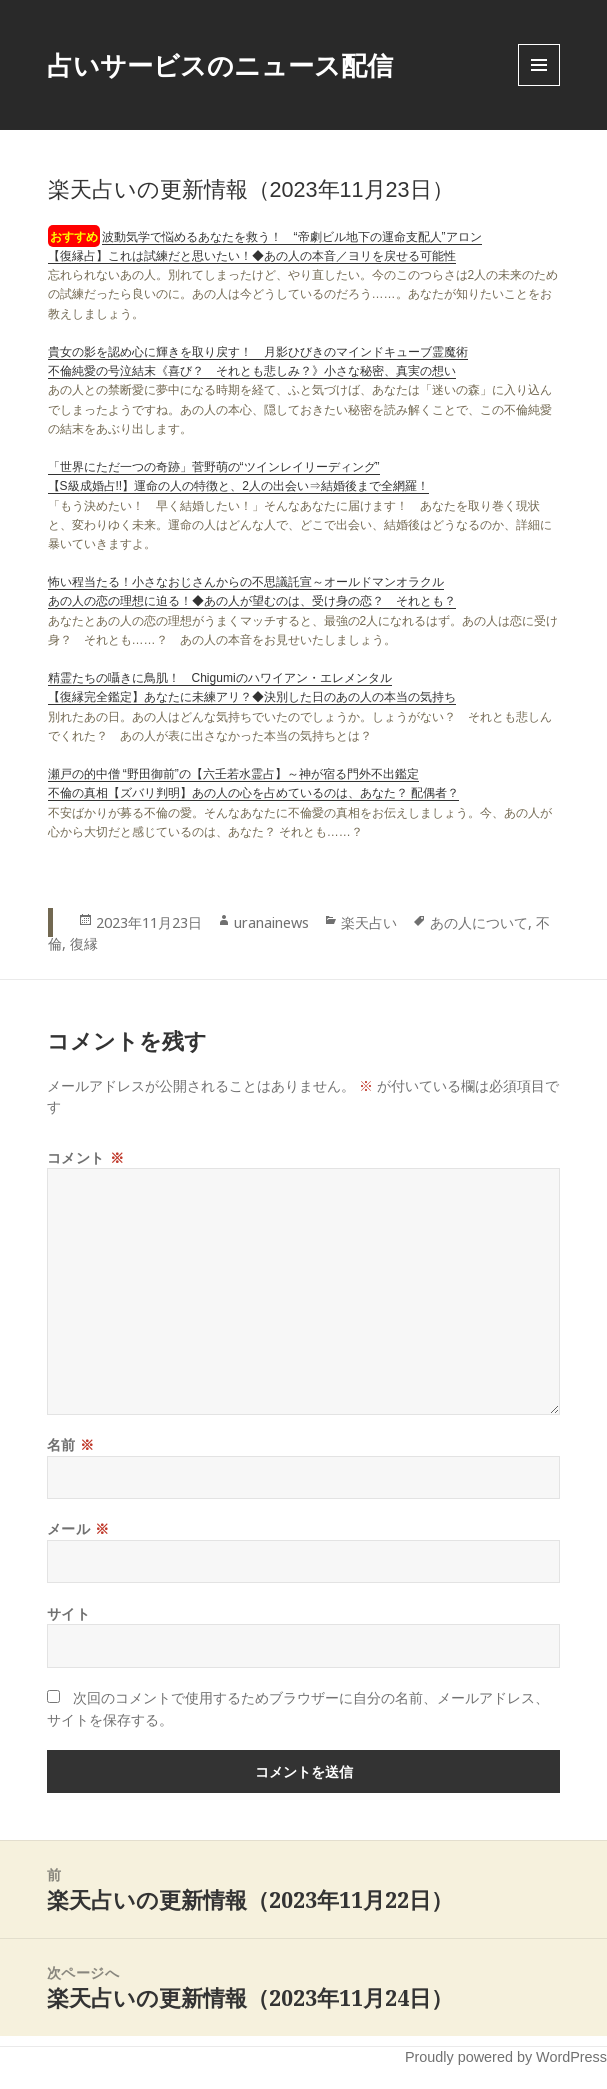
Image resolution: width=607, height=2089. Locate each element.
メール (78, 1528)
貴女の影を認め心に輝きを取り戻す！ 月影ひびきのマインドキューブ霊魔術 (258, 352)
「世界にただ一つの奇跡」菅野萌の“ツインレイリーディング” (214, 467)
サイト (69, 1613)
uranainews (271, 922)
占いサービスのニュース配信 (220, 65)
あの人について (479, 922)
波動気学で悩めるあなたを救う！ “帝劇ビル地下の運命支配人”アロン (292, 237)
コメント (85, 1157)
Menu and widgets (539, 85)
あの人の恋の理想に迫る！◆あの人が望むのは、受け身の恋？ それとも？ (252, 601)
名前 (71, 1444)
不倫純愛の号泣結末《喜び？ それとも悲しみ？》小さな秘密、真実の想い (252, 371)
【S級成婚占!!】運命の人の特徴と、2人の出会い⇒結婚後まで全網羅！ (238, 486)
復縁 (84, 943)
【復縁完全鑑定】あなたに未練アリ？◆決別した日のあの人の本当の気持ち (252, 697)
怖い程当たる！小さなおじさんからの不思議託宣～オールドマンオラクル (246, 582)
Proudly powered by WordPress (506, 2057)
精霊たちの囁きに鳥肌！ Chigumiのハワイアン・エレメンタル (220, 678)
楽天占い (369, 922)
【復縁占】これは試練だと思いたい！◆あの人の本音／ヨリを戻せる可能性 (252, 256)
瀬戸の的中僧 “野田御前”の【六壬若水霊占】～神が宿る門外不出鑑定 (233, 774)
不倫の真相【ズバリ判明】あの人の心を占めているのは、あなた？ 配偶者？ (253, 793)
